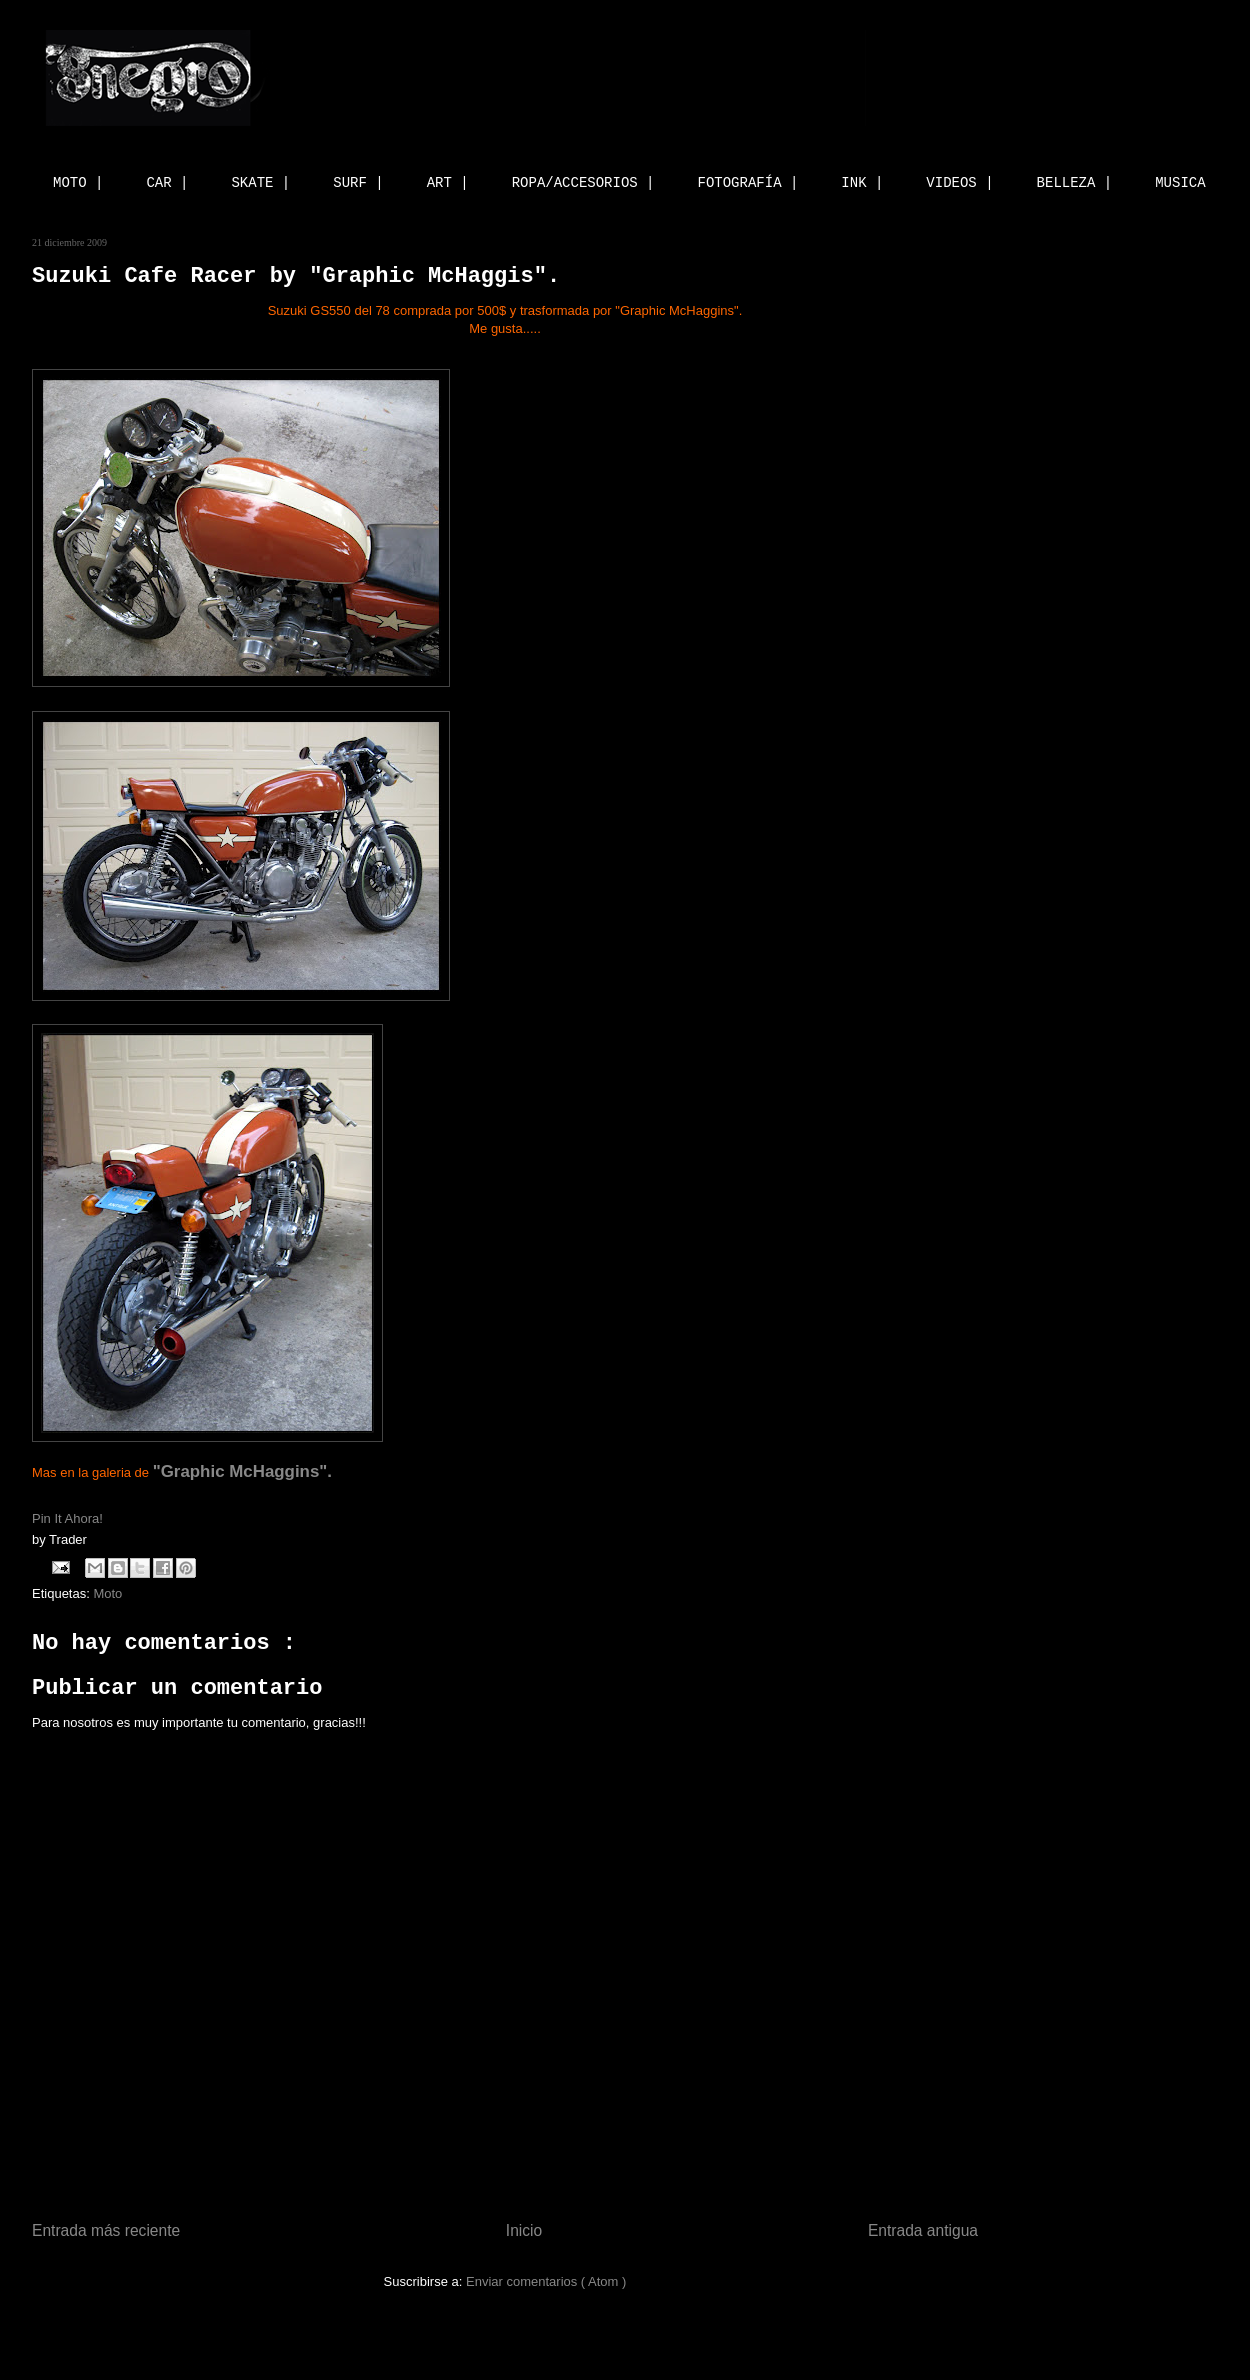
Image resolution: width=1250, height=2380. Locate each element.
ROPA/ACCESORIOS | (583, 183)
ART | (448, 183)
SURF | (358, 183)
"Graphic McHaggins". (242, 1471)
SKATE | (260, 183)
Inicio (524, 2230)
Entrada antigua (923, 2230)
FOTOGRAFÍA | (748, 183)
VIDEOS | (959, 183)
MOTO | (78, 183)
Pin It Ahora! (69, 1518)
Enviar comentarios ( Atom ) (546, 2281)
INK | (862, 183)
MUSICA (1180, 183)
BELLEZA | (1075, 183)
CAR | (167, 183)
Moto (107, 1593)
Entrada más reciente (106, 2230)
